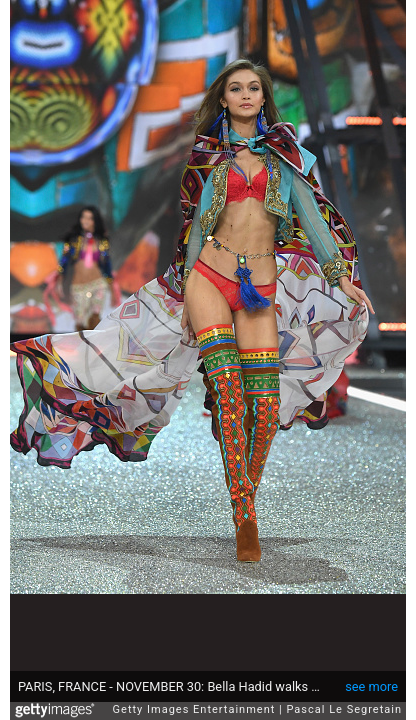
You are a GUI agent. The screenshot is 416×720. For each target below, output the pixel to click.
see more (371, 676)
